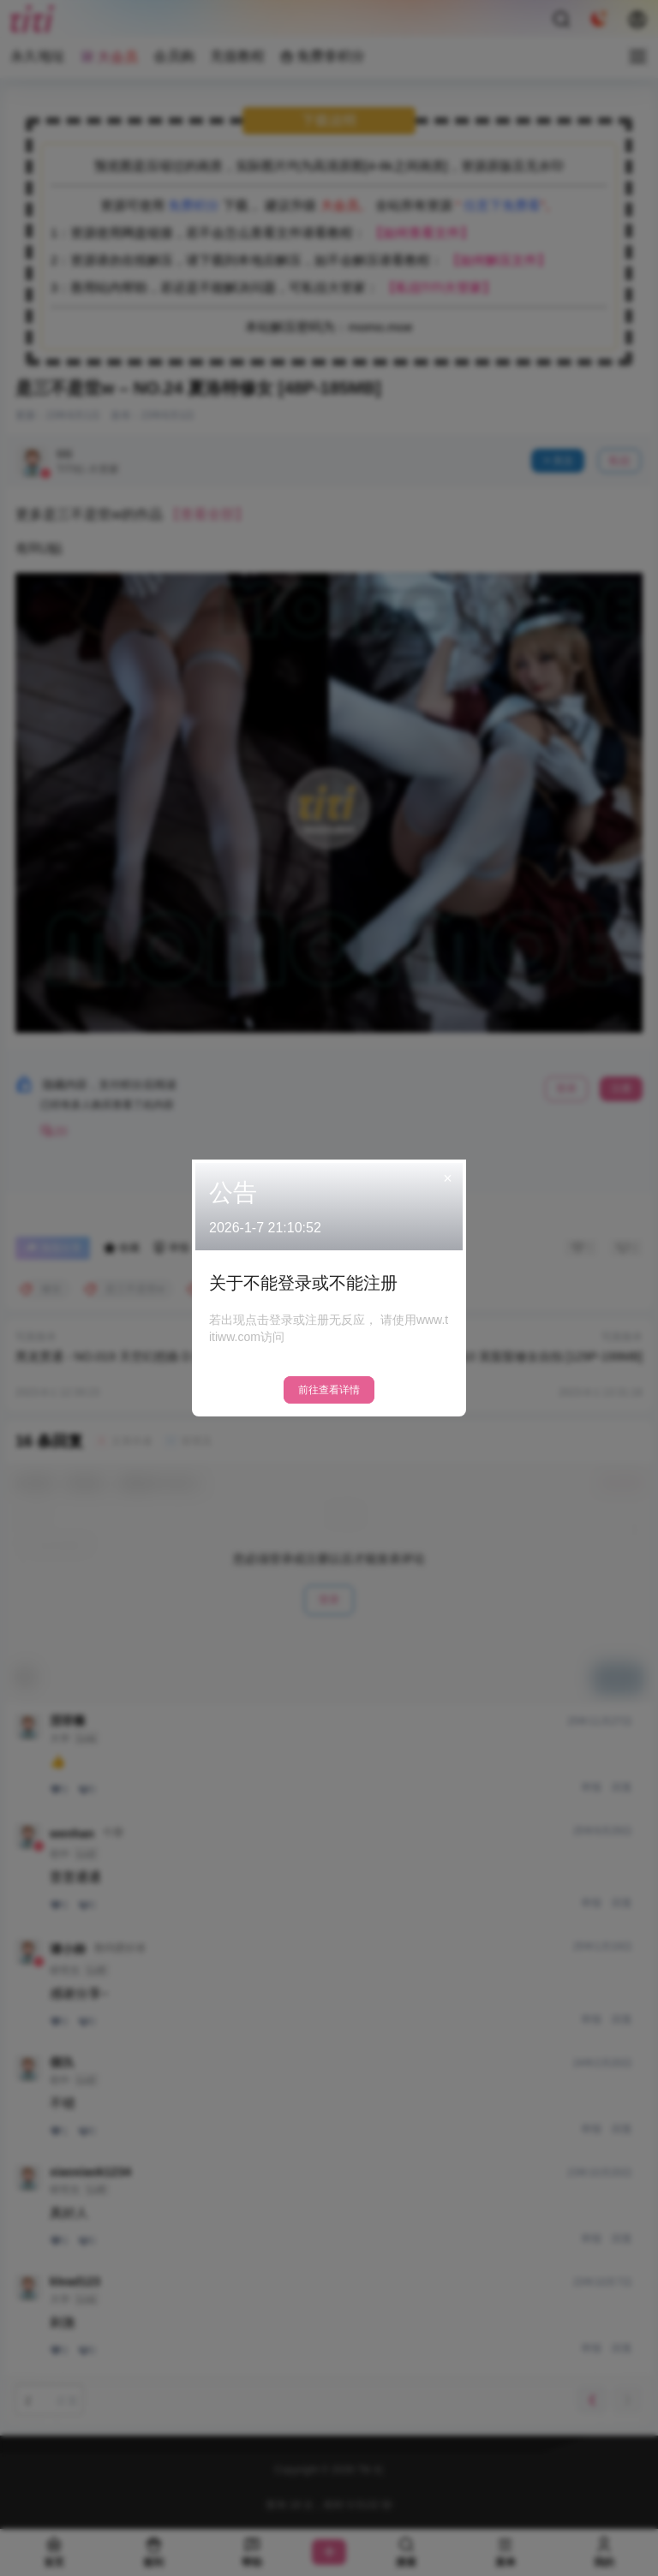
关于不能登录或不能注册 (303, 1282)
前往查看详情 (329, 1390)
